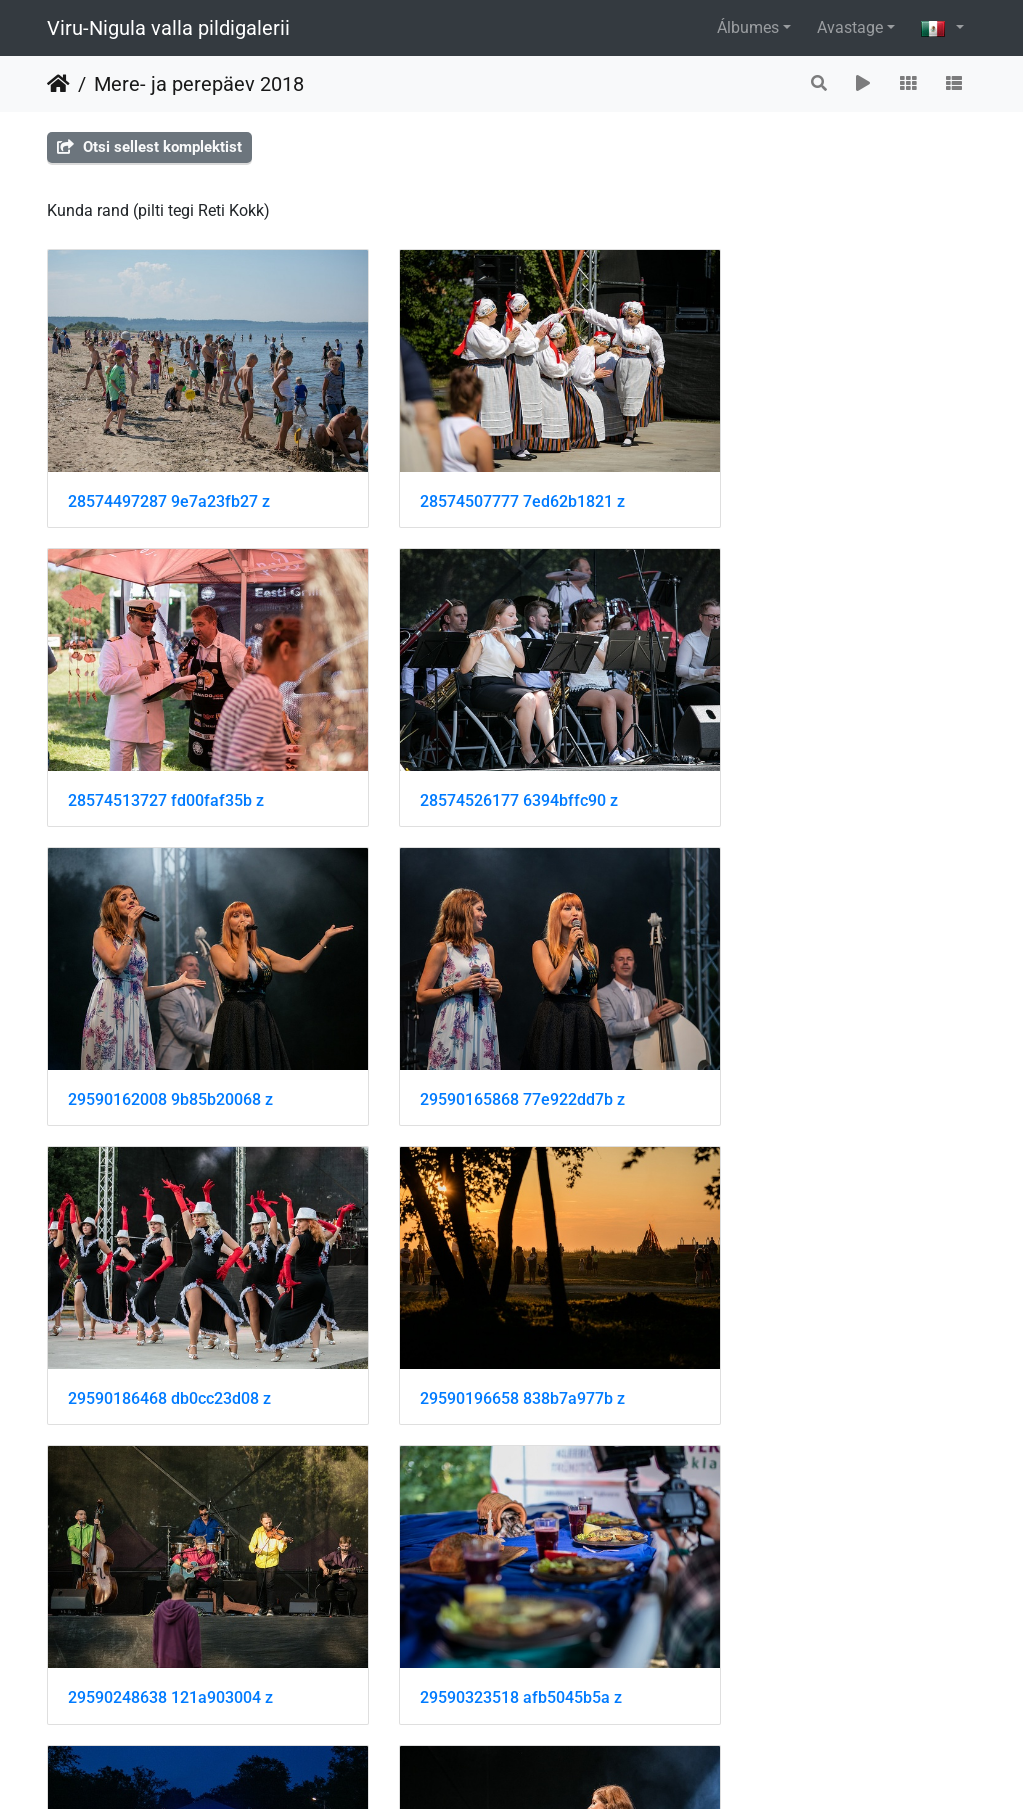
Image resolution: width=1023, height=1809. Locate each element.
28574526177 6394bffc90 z (167, 755)
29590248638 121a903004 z (809, 1032)
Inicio (58, 84)
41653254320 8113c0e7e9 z (489, 1309)
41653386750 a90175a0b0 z (170, 1586)
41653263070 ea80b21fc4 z (807, 1309)
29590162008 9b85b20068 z (489, 755)
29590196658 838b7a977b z (489, 1032)
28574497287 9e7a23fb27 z (169, 478)
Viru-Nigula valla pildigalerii (168, 28)
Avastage (850, 27)
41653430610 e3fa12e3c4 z (487, 1586)
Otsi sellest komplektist (149, 147)
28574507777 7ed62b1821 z (489, 478)
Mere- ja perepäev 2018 (199, 84)
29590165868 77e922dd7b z (809, 755)
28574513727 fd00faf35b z (805, 478)
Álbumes (748, 27)
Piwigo (562, 1766)
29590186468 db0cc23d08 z (169, 1032)
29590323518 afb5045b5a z (169, 1309)
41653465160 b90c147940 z (809, 1586)
